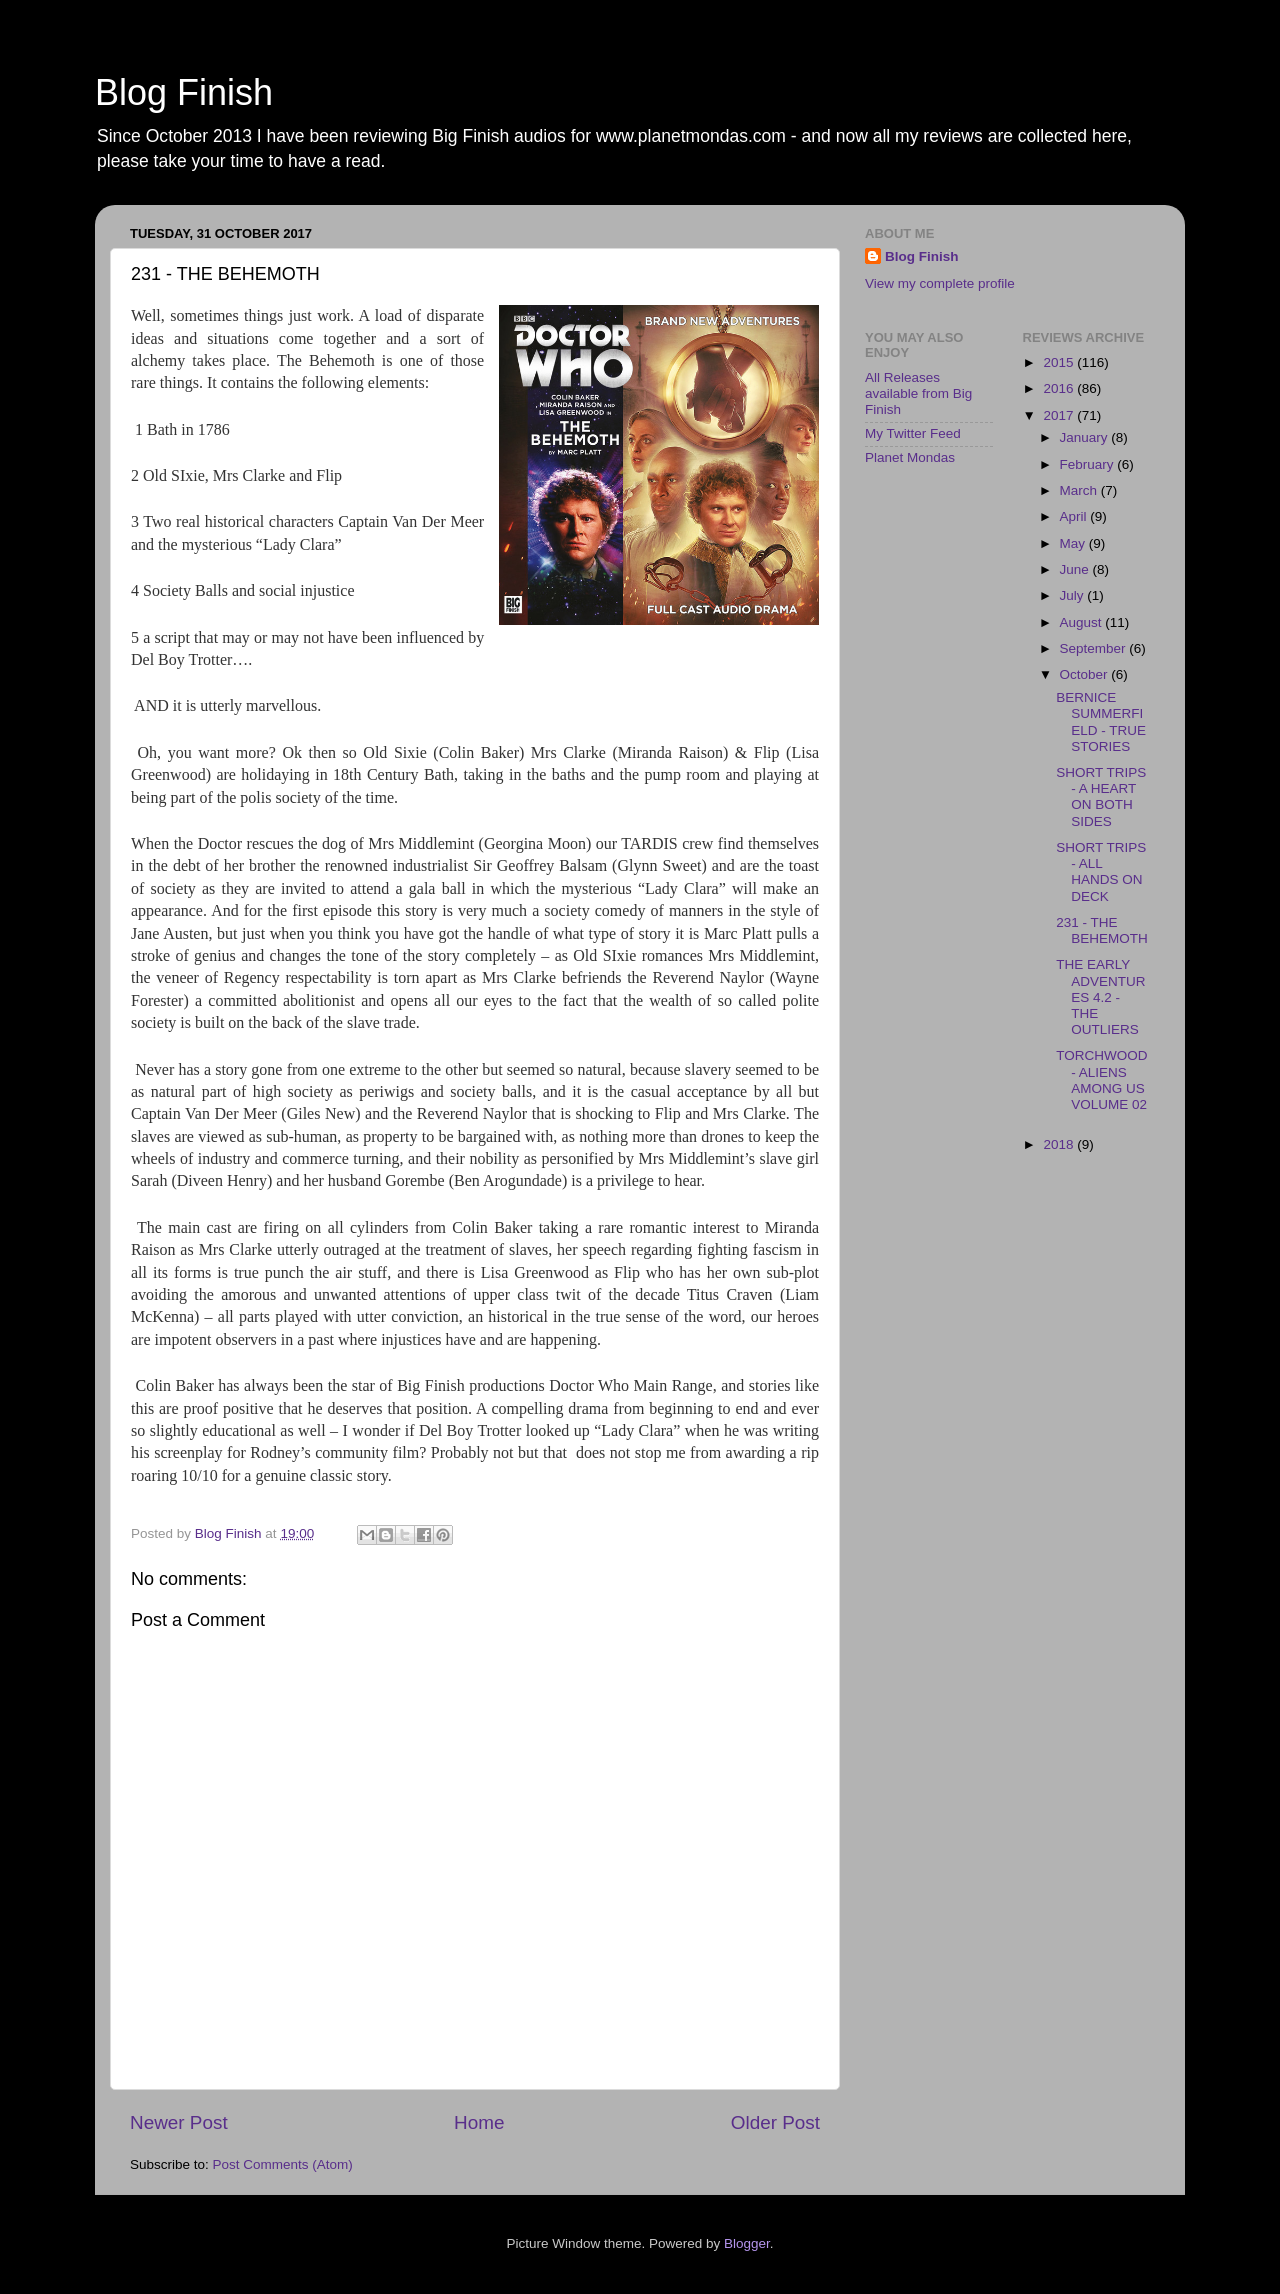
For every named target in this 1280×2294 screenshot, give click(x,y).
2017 (1060, 415)
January (1086, 437)
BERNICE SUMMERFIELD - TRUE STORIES (1101, 722)
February (1089, 464)
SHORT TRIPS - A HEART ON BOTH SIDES (1101, 797)
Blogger (747, 2243)
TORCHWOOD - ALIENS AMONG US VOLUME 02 (1101, 1080)
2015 (1060, 362)
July (1074, 595)
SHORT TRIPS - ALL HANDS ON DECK (1101, 872)
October (1086, 674)
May (1074, 543)
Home (479, 2122)
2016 (1060, 388)
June (1076, 569)
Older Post (775, 2122)
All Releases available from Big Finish (918, 393)
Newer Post (179, 2122)
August (1083, 622)
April (1075, 516)
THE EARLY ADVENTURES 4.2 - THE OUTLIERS (1100, 997)
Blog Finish (184, 92)
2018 (1060, 1144)
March (1080, 490)
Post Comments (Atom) (283, 2164)
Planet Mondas (910, 457)
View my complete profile (940, 283)
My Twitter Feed (913, 433)
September (1095, 648)
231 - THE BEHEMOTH (1102, 930)
